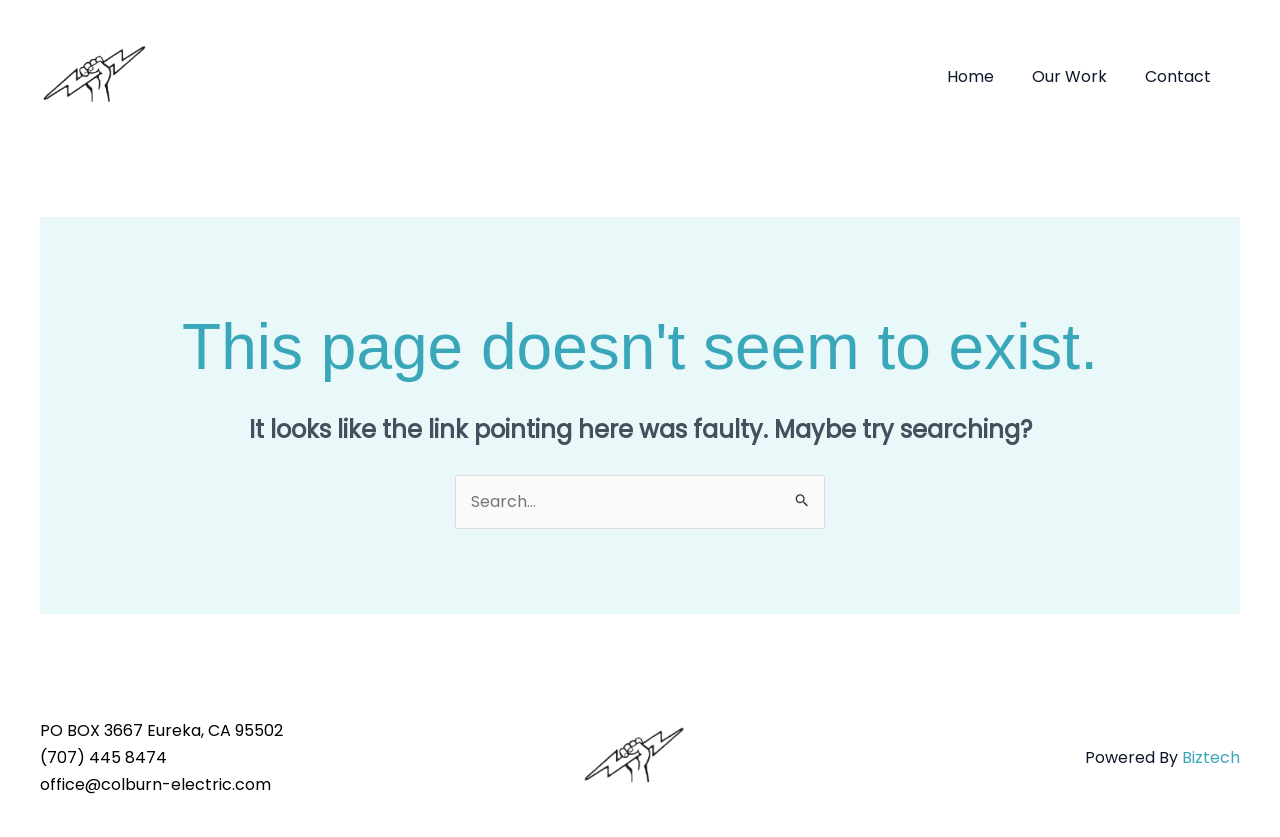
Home (985, 76)
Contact (1181, 76)
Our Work (1078, 76)
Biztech (1211, 757)
